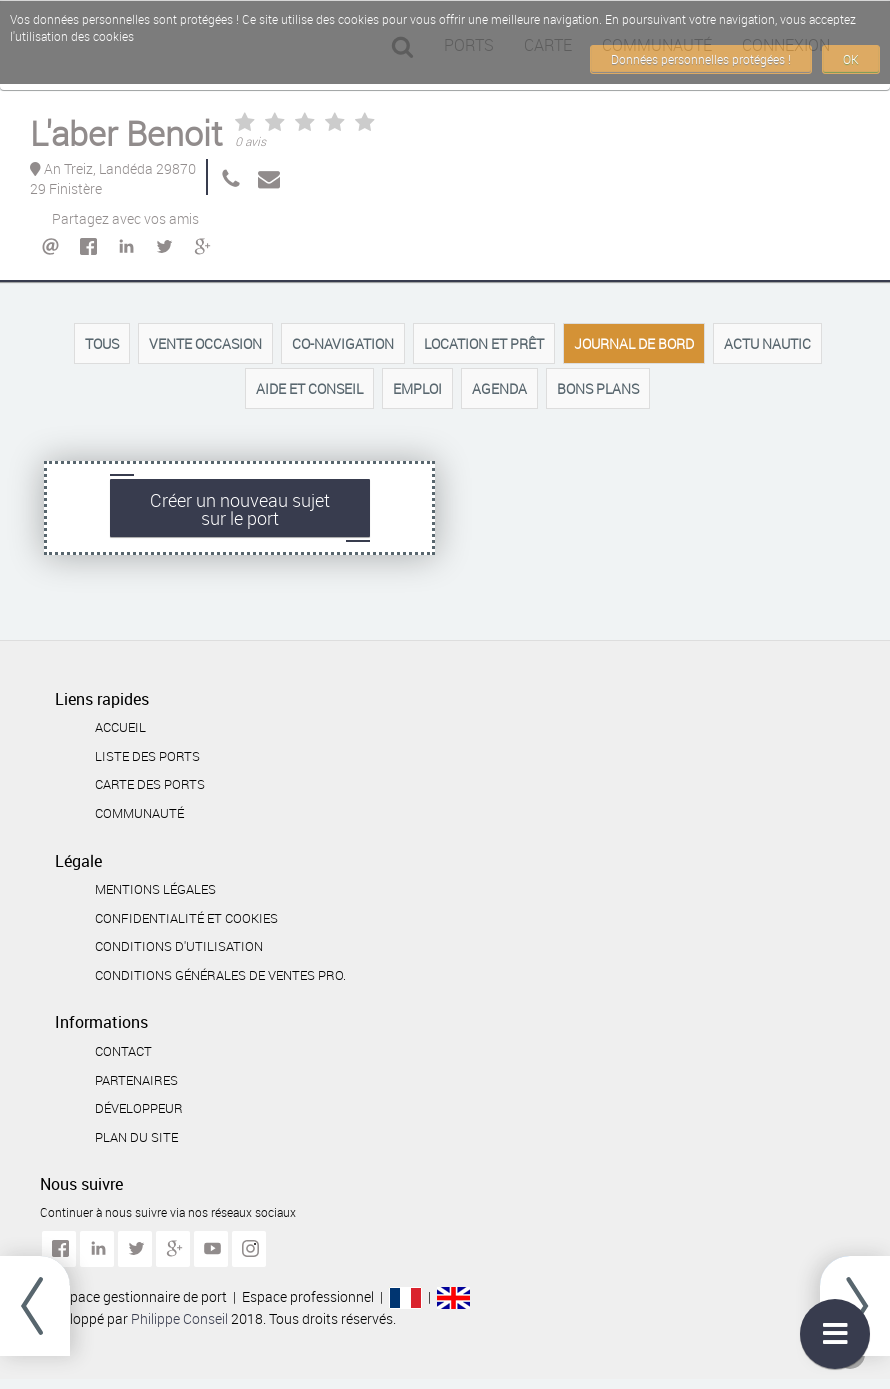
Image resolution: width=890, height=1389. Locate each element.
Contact (123, 1051)
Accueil (120, 727)
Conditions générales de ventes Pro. (220, 975)
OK (851, 59)
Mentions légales (155, 889)
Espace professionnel (308, 1296)
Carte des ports (150, 784)
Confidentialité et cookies (186, 918)
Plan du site (136, 1137)
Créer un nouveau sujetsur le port (240, 509)
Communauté (139, 813)
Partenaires (136, 1080)
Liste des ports (147, 756)
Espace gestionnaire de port (141, 1296)
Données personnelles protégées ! (701, 59)
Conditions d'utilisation (179, 946)
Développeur (139, 1108)
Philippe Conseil (181, 1318)
